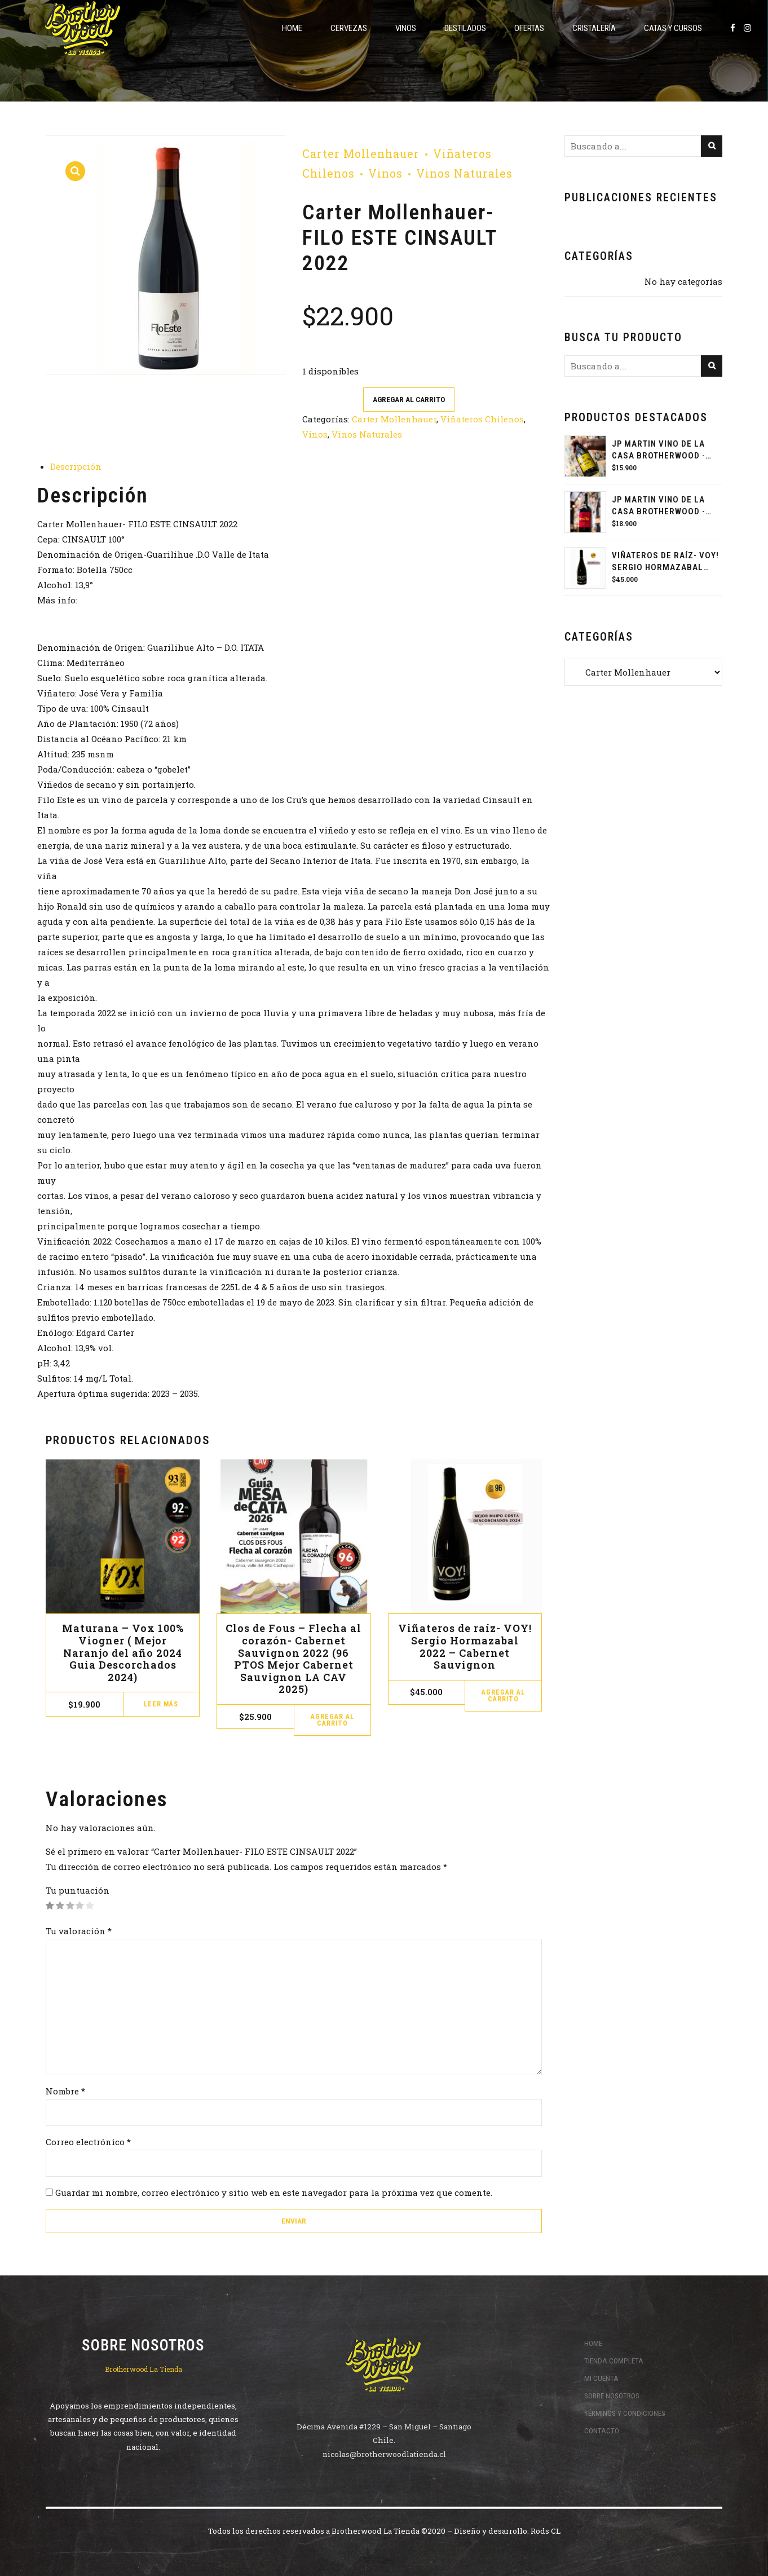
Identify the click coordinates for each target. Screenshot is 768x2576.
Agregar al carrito (409, 399)
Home (292, 28)
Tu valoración (79, 1931)
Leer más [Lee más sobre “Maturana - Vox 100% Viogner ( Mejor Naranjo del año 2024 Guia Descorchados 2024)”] (161, 1704)
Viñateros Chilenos (482, 419)
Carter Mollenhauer (361, 154)
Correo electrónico (88, 2141)
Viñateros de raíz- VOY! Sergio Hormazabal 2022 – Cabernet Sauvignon (465, 1646)
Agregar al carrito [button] (332, 1720)
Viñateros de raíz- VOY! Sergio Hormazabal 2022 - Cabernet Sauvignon (665, 562)
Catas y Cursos (673, 28)
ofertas (529, 28)
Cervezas (348, 28)
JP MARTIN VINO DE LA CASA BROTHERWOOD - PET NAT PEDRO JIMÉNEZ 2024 (663, 450)
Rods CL (545, 2531)
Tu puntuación (77, 1890)
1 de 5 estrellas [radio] (50, 1905)
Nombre (65, 2091)
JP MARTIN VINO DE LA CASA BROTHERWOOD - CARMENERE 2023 (658, 506)
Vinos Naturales (464, 173)
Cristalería (594, 28)
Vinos (405, 28)
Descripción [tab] (75, 466)
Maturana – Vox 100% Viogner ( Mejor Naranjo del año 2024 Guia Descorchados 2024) (123, 1652)
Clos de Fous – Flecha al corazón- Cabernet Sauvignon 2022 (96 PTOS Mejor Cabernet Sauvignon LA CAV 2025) (293, 1658)
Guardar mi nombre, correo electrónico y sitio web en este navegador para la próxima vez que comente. (273, 2192)
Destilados (465, 28)
